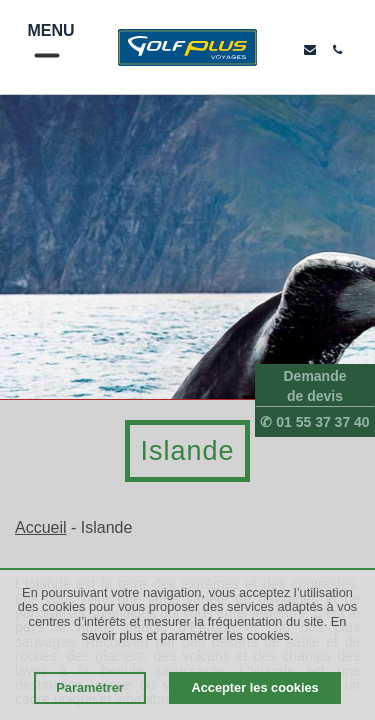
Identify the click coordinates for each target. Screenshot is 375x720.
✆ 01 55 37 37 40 (314, 422)
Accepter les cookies (254, 687)
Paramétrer (90, 687)
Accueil (41, 527)
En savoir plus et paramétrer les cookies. (214, 628)
